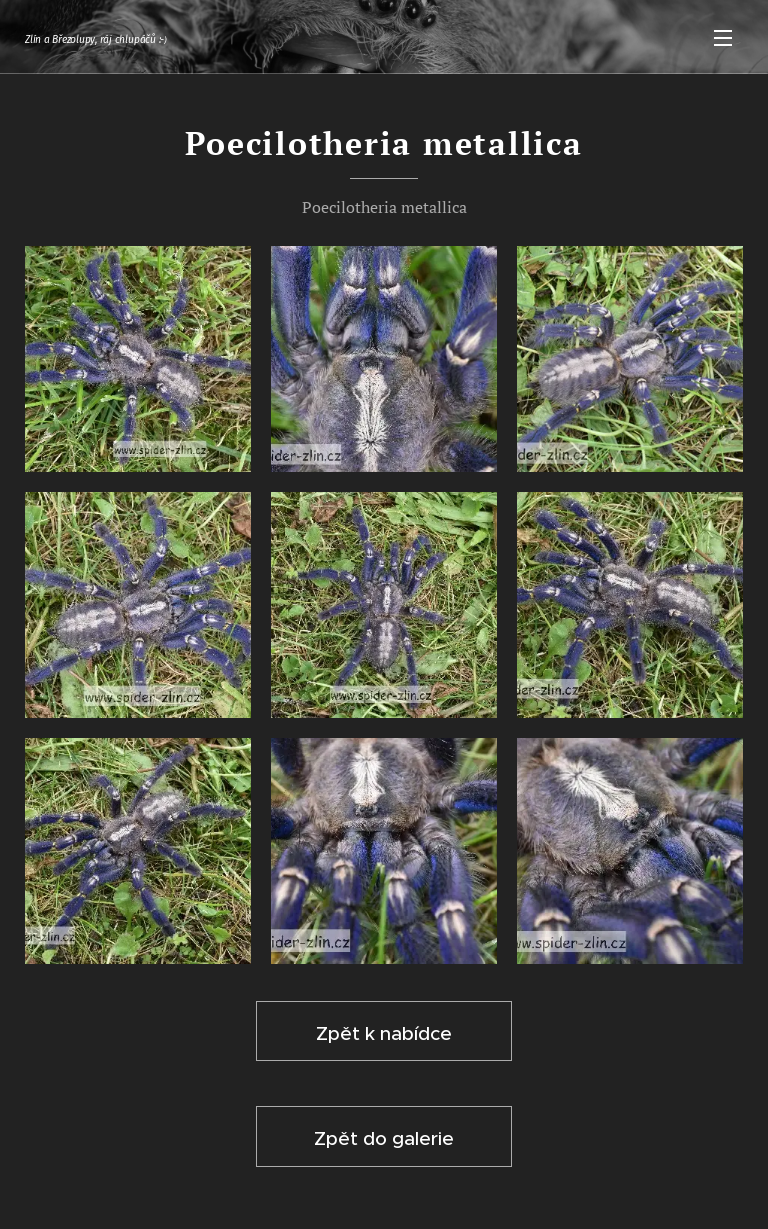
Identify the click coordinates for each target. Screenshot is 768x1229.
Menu (723, 38)
